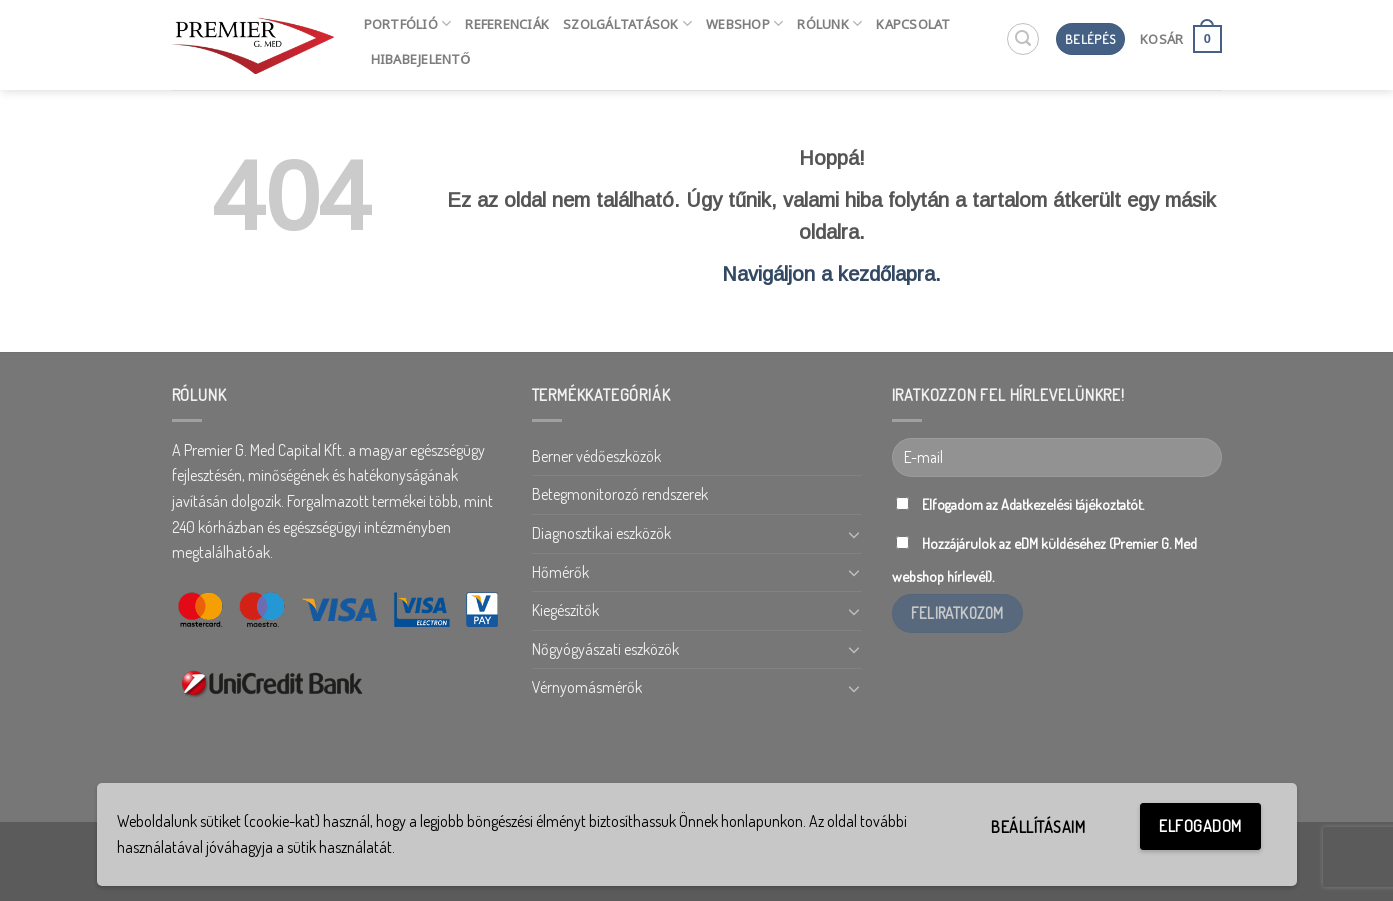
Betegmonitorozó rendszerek (620, 494)
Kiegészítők (565, 610)
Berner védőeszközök (596, 456)
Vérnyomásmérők (587, 687)
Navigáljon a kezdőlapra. (831, 274)
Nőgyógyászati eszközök (605, 649)
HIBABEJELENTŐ (421, 59)
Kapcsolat (913, 24)
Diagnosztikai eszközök (601, 533)
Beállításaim (1038, 827)
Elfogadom (1200, 826)
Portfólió (408, 23)
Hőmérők (560, 572)
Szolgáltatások (627, 23)
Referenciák (507, 24)
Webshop (744, 23)
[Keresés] (1023, 39)
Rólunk (829, 23)
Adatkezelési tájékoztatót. (1072, 504)
